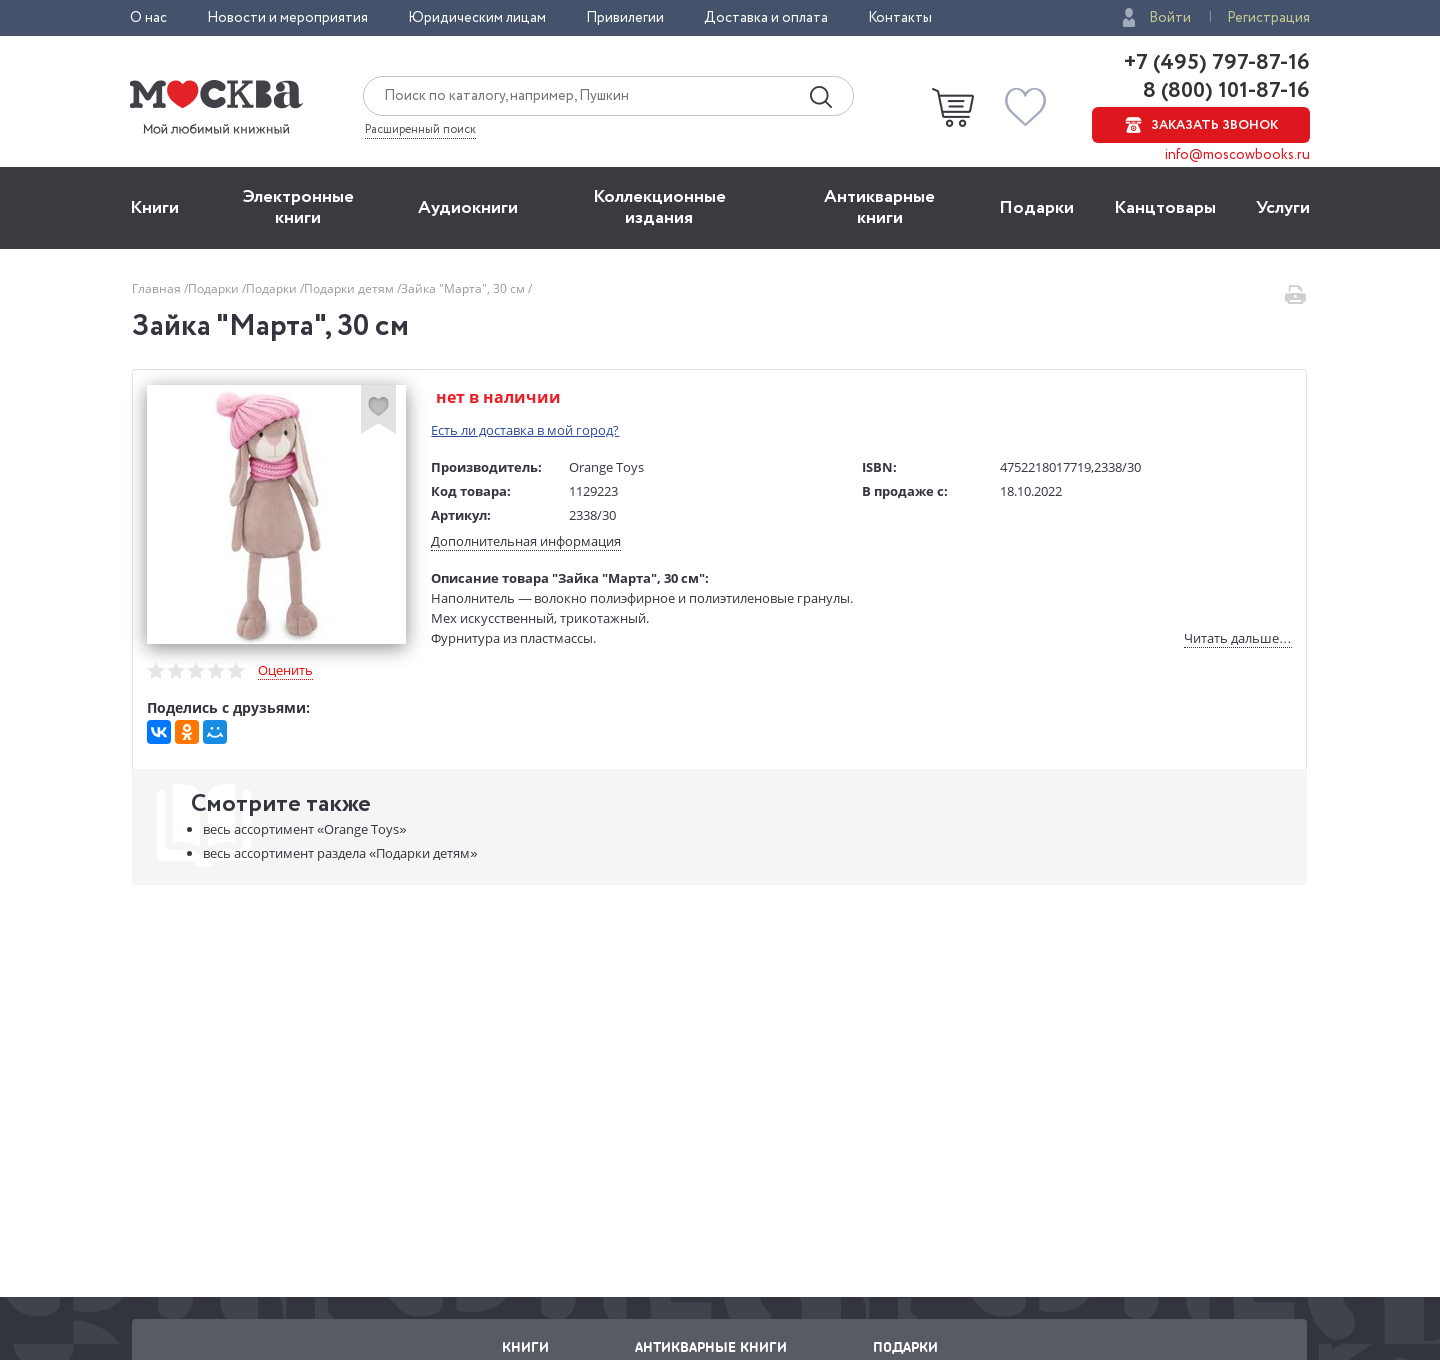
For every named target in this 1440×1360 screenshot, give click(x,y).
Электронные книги (298, 207)
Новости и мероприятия (287, 18)
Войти (1170, 18)
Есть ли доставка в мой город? (526, 430)
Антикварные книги (879, 207)
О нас (148, 18)
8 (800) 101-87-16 (1224, 91)
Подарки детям (350, 288)
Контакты (900, 18)
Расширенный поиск (420, 130)
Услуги (1283, 208)
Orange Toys (607, 467)
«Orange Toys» (304, 830)
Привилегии (625, 18)
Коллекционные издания (659, 207)
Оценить (286, 671)
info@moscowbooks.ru (1237, 155)
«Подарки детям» (340, 854)
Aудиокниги (468, 208)
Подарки (1036, 208)
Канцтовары (1165, 208)
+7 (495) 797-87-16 (1217, 63)
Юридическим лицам (477, 18)
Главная (158, 288)
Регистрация (1268, 18)
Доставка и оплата (766, 18)
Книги (154, 208)
